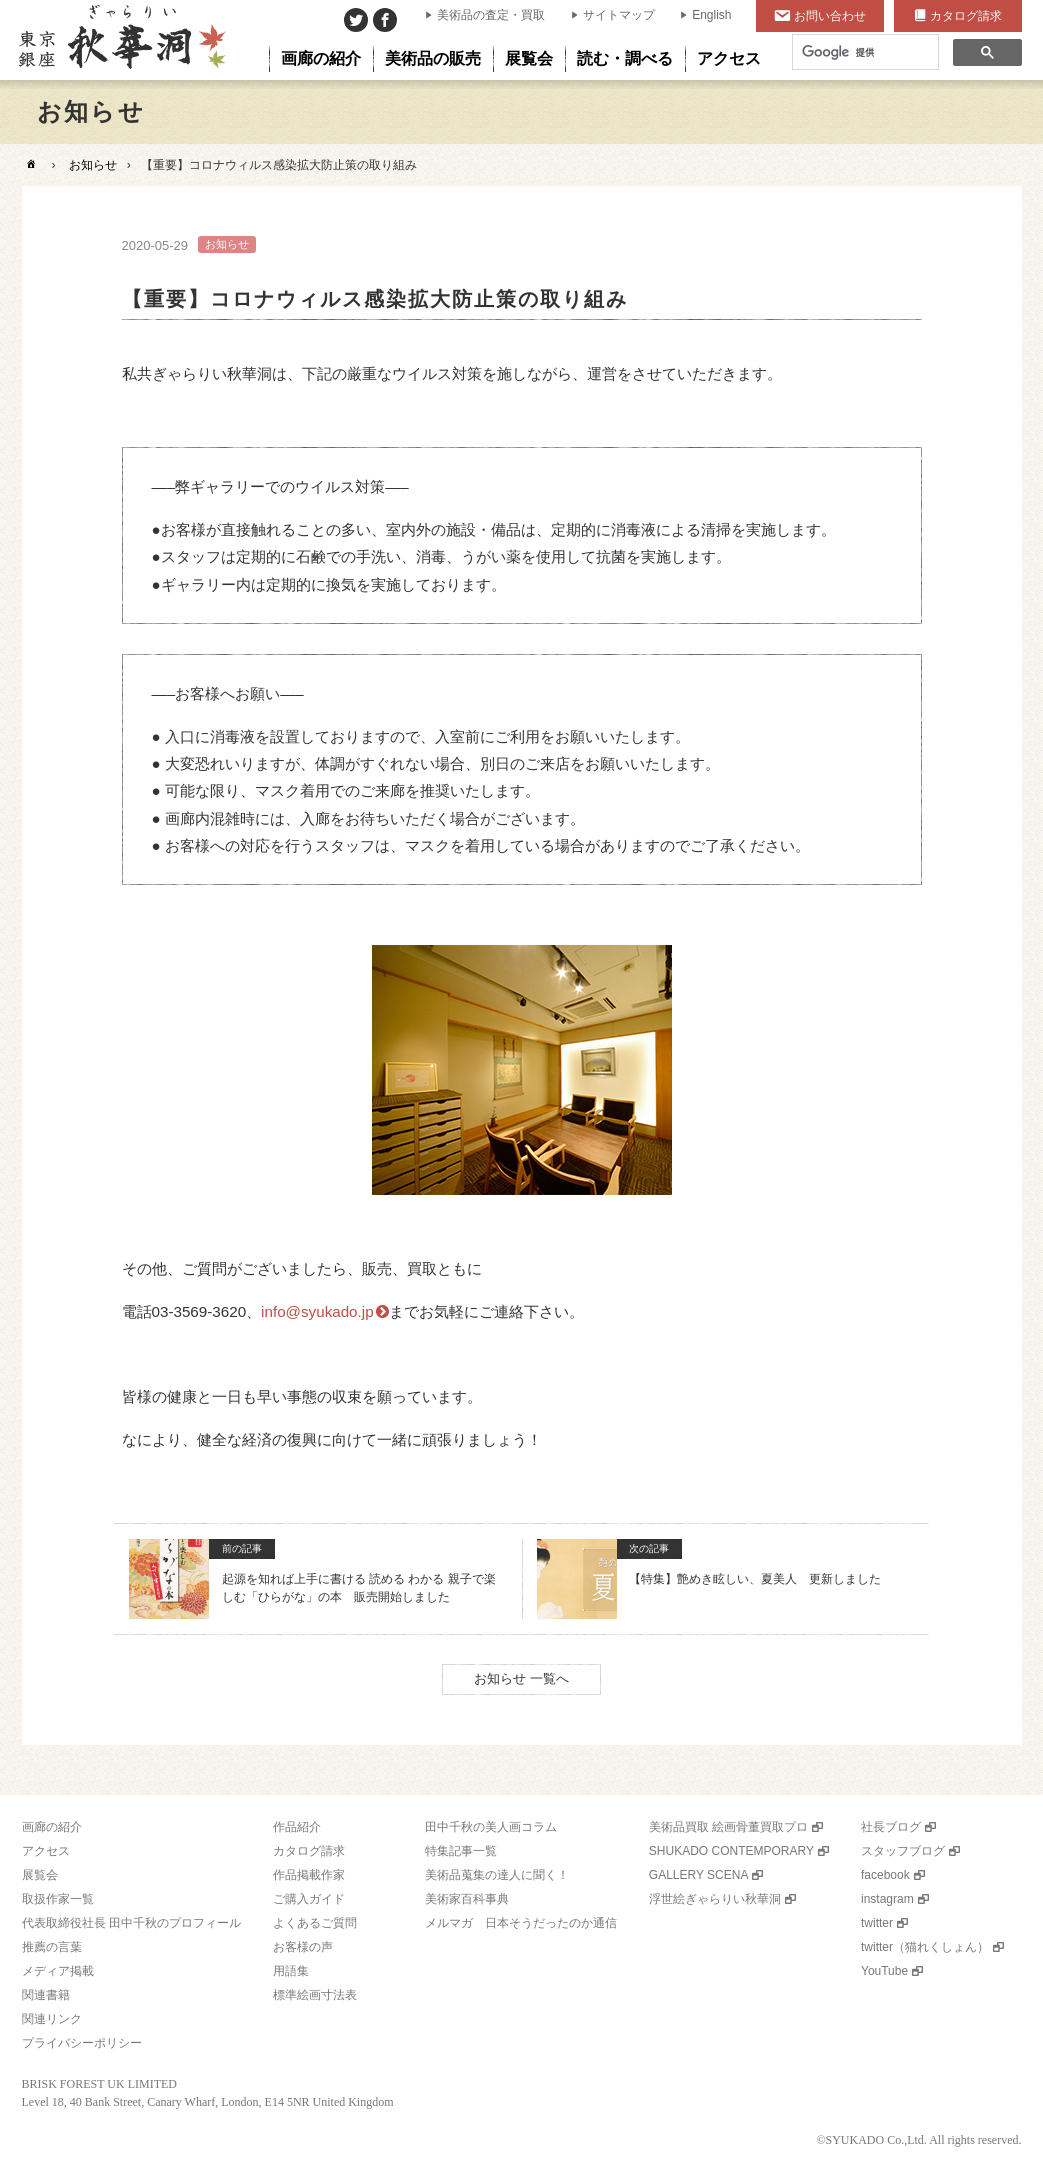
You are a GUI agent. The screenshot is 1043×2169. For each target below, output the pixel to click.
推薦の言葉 (52, 1947)
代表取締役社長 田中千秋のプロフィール (131, 1923)
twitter (877, 1923)
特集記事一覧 (461, 1851)
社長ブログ (891, 1827)
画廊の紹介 (52, 1827)
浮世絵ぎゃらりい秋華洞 (715, 1899)
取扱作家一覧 (58, 1899)
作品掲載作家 (309, 1875)
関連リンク (52, 2019)
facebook (885, 1875)
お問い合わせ (830, 16)
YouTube (884, 1971)
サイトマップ (619, 15)
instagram (887, 1899)
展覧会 (40, 1875)
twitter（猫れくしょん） (925, 1947)
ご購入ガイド (309, 1899)
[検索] (863, 52)
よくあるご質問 (315, 1923)
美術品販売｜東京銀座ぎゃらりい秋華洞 (120, 40)
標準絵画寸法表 (315, 1995)
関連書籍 (46, 1995)
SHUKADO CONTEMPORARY (731, 1851)
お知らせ (93, 165)
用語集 (291, 1971)
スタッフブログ (903, 1851)
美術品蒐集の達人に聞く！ (497, 1875)
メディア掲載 (58, 1971)
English (711, 15)
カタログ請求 (966, 16)
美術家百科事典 (467, 1899)
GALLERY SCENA (699, 1875)
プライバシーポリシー (82, 2043)
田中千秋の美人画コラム (491, 1827)
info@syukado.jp (317, 1311)
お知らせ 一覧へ (521, 1678)
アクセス (46, 1851)
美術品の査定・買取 (491, 15)
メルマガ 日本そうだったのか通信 (521, 1923)
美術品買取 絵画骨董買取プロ (728, 1827)
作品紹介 (297, 1827)
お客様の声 (303, 1947)
